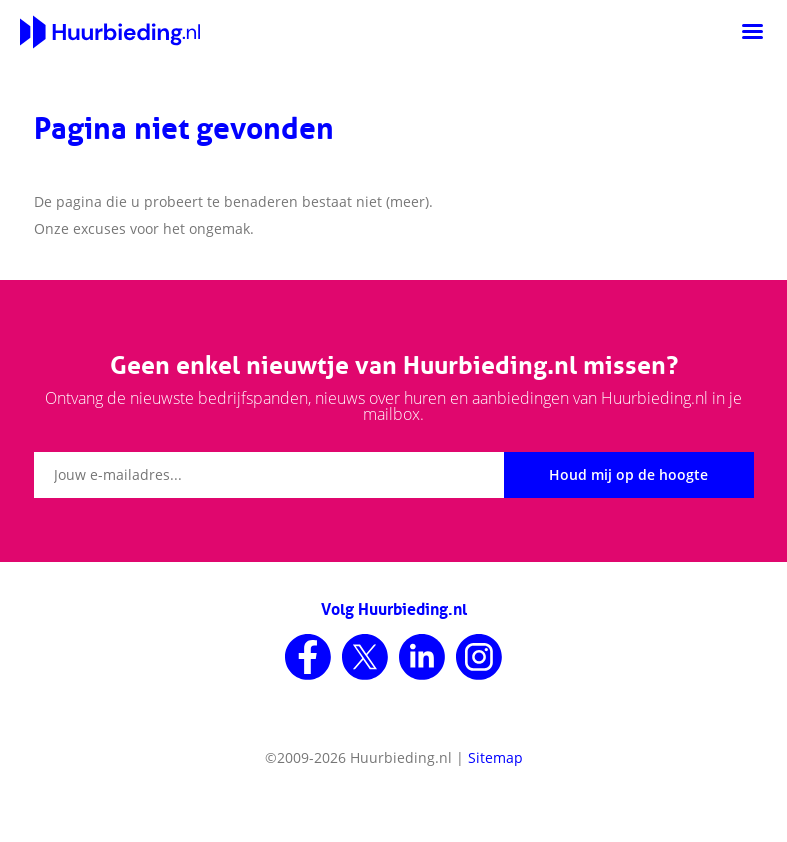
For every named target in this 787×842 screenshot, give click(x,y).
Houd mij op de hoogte (628, 474)
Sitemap (495, 757)
